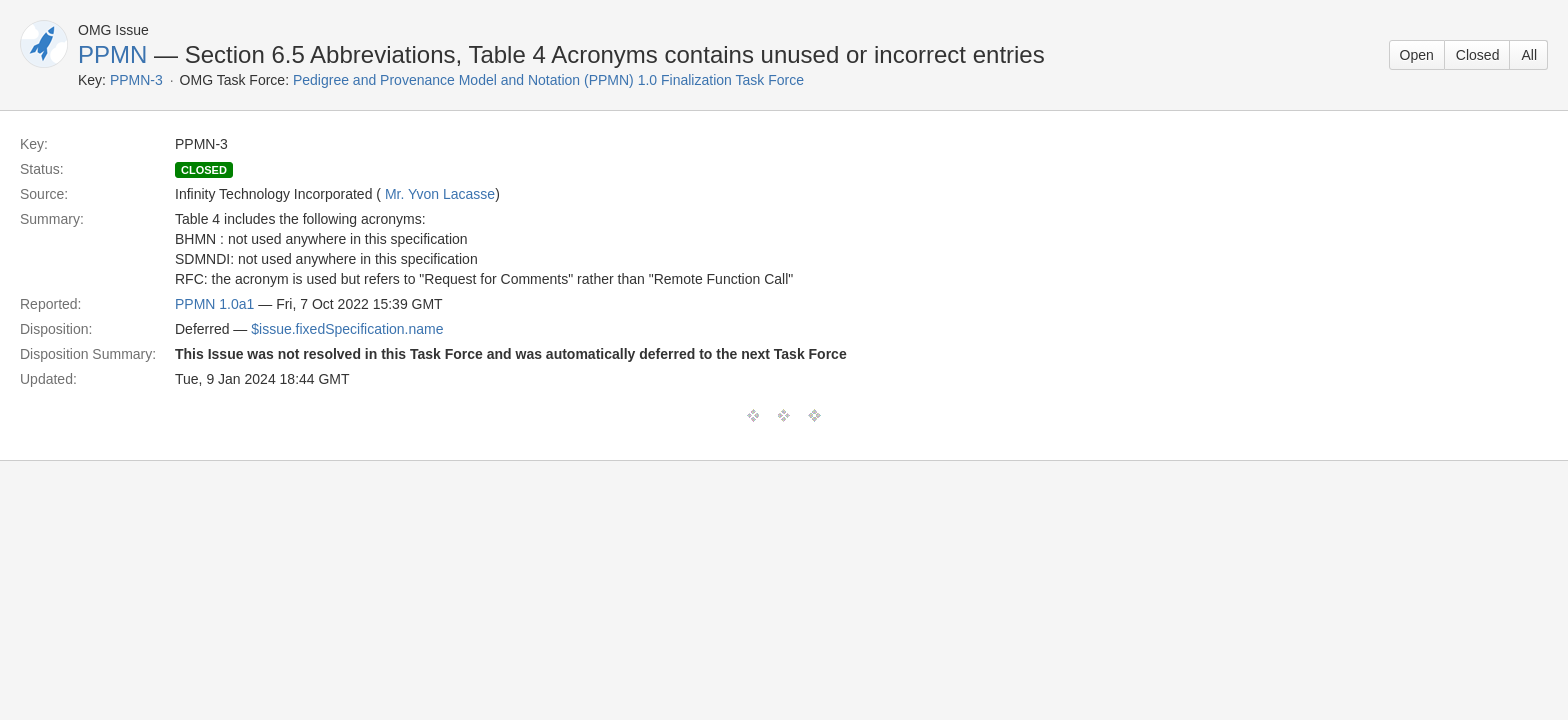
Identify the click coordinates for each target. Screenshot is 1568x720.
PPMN (112, 54)
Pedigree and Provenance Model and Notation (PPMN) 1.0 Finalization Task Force (548, 80)
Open (1417, 55)
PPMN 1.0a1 (214, 304)
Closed (1478, 55)
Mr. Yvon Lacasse (440, 194)
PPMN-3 (136, 80)
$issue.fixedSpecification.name (347, 329)
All (1529, 55)
